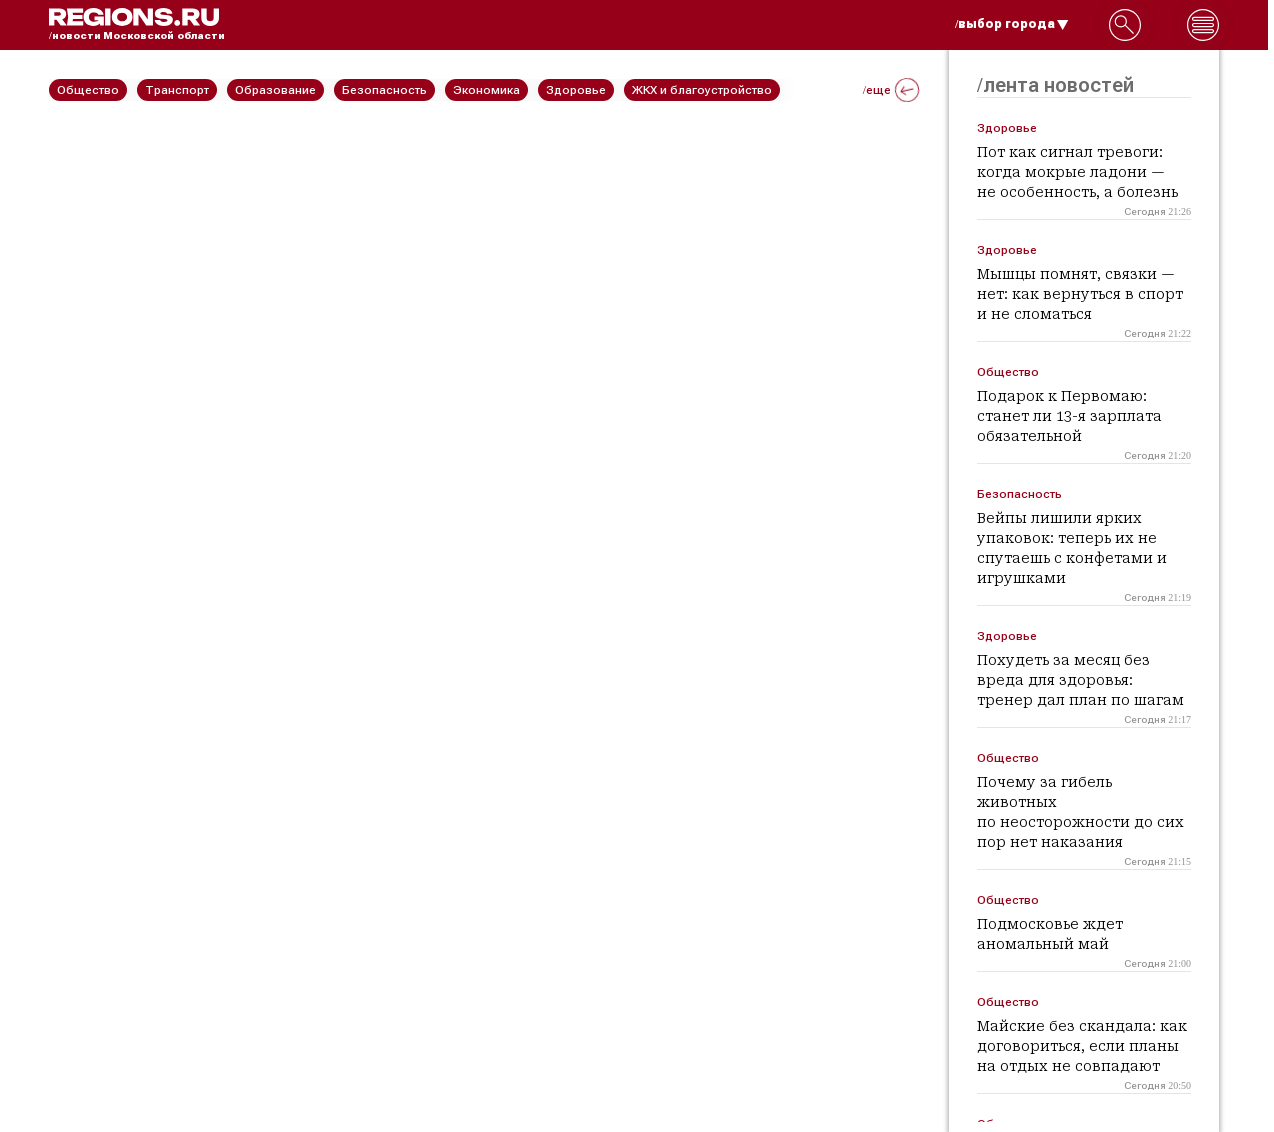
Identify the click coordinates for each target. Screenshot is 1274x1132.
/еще (891, 90)
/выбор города (1012, 24)
